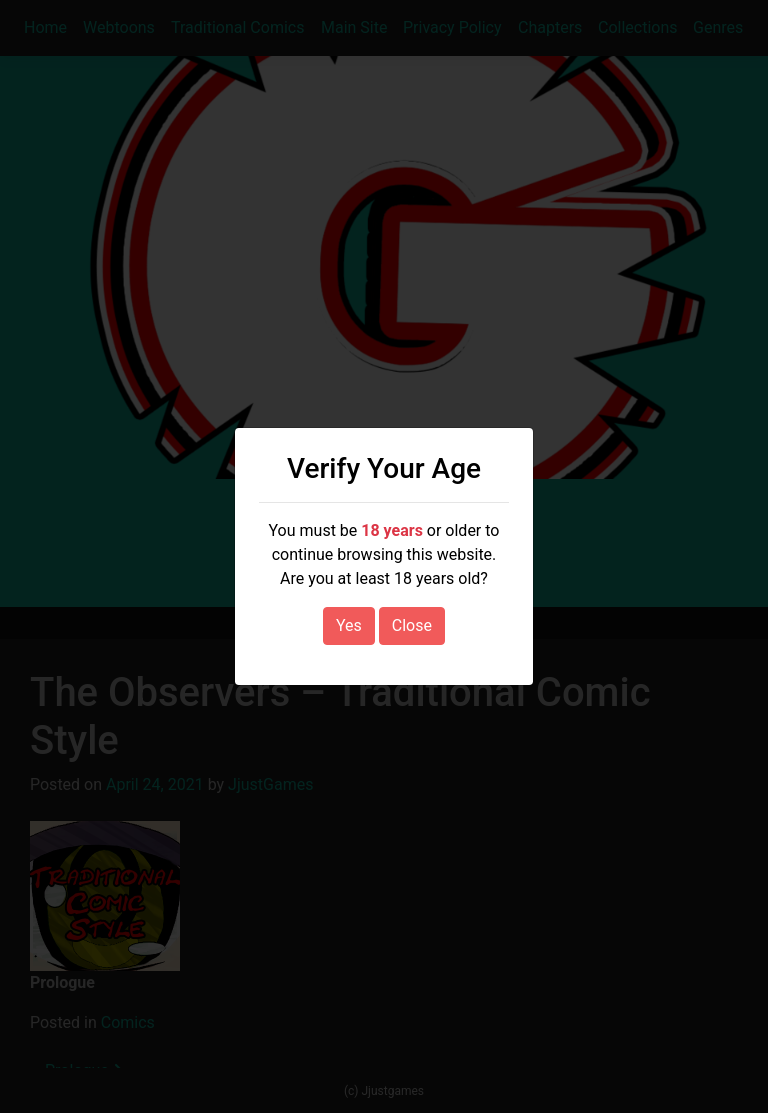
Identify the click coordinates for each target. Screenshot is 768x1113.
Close (412, 625)
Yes (349, 625)
